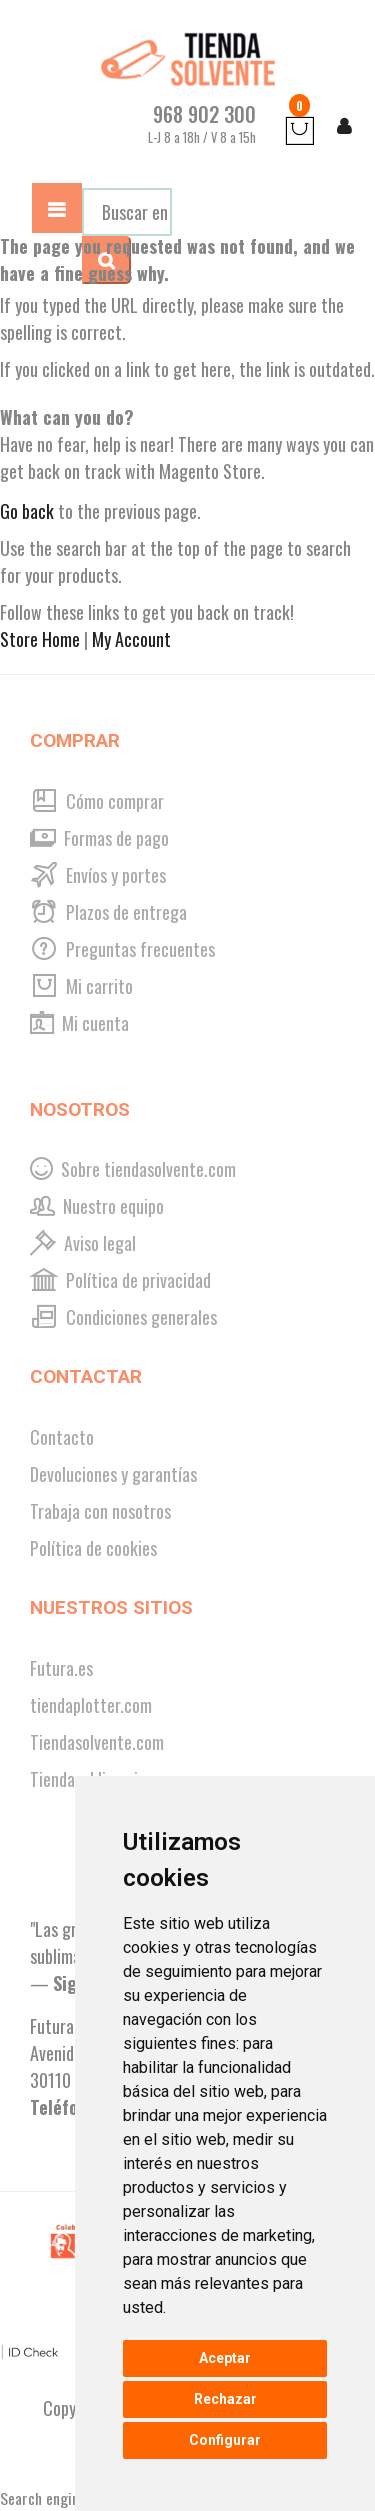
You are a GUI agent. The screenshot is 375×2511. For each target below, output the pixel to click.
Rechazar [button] (225, 2399)
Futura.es (61, 1668)
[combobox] (127, 212)
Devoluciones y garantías (113, 1474)
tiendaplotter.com (91, 1705)
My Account (131, 639)
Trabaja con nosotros (100, 1511)
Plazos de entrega (108, 912)
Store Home (40, 639)
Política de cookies (93, 1548)
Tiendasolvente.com (97, 1742)
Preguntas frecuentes (122, 949)
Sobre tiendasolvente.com (133, 1169)
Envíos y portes (98, 875)
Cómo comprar (97, 801)
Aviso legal (83, 1243)
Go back (27, 511)
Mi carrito (81, 986)
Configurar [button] (225, 2440)
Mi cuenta (79, 1023)
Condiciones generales (123, 1317)
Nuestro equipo (97, 1206)
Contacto (62, 1437)
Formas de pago (99, 838)
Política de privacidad (120, 1280)
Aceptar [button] (225, 2358)
